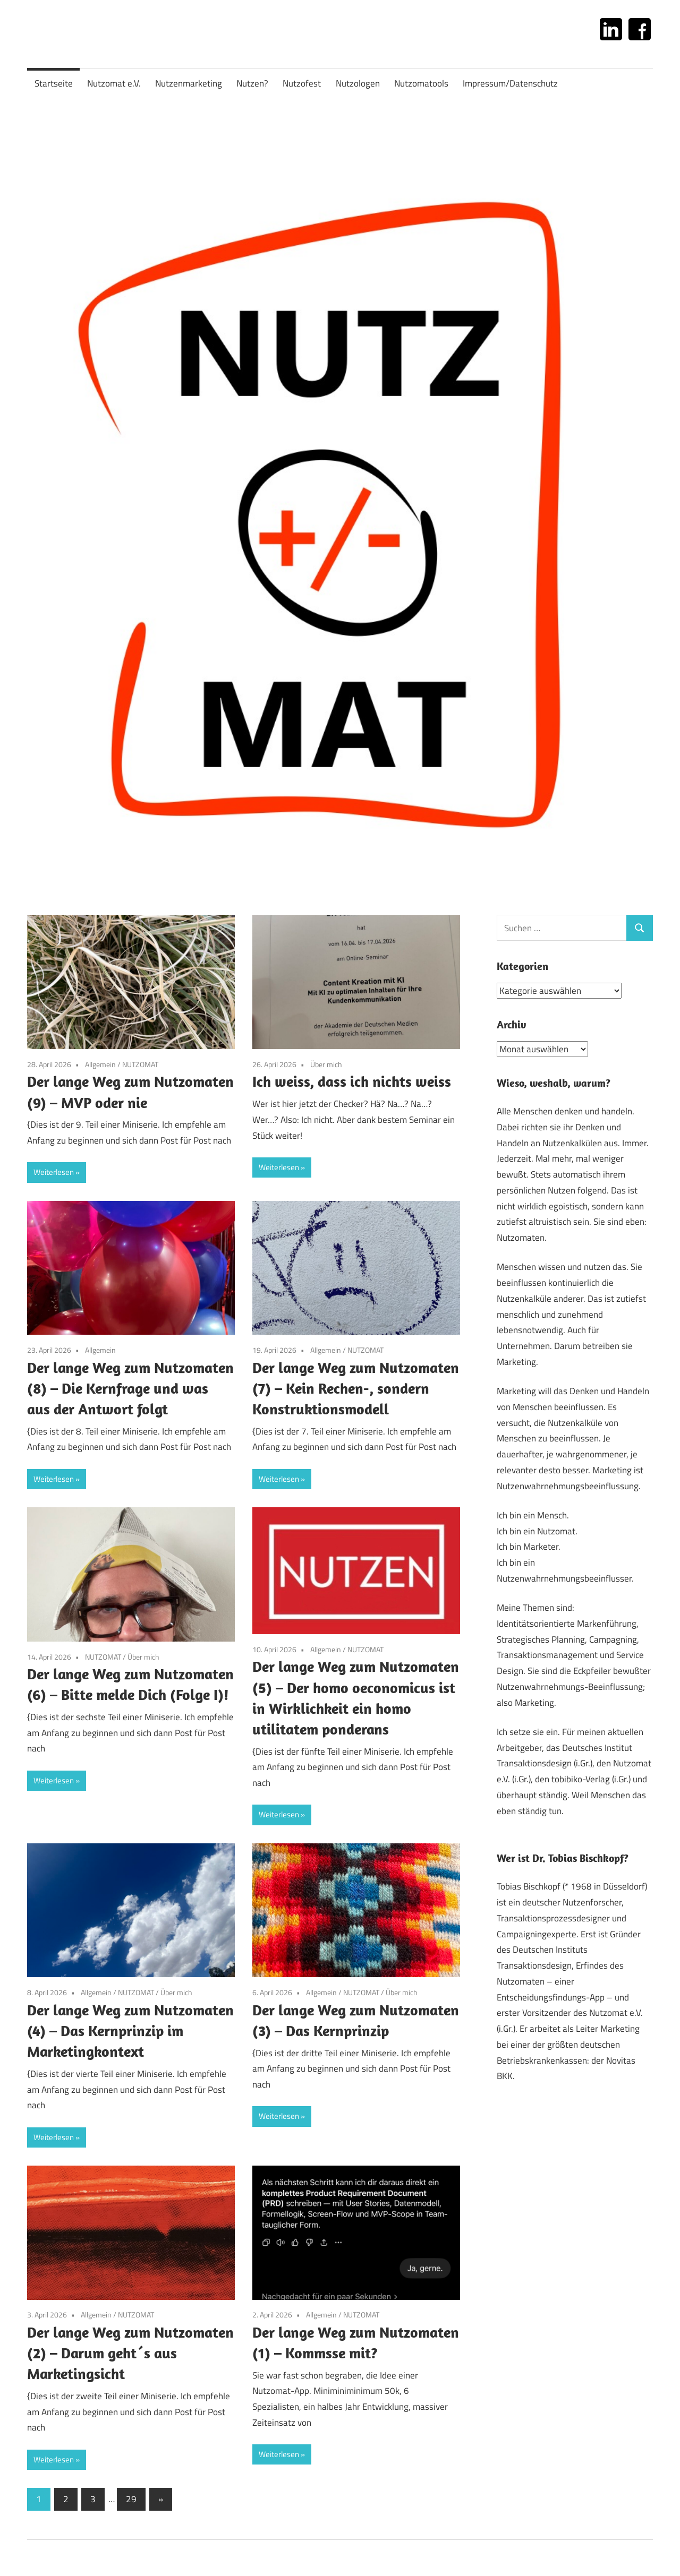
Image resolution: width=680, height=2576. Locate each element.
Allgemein (100, 1064)
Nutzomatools (421, 83)
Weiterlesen (53, 1172)
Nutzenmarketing (188, 83)
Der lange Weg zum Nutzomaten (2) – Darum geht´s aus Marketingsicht (130, 2353)
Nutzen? (252, 83)
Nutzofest (302, 83)
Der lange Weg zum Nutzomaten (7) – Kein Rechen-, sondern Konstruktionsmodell (355, 1388)
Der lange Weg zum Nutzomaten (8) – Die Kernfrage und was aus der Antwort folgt (130, 1388)
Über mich (326, 1064)
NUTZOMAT (140, 1064)
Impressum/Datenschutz (510, 83)
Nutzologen (358, 83)
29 (131, 2499)
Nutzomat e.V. (114, 83)
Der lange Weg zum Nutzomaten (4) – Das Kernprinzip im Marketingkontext (130, 2030)
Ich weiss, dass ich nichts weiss (351, 1081)
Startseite (54, 83)
